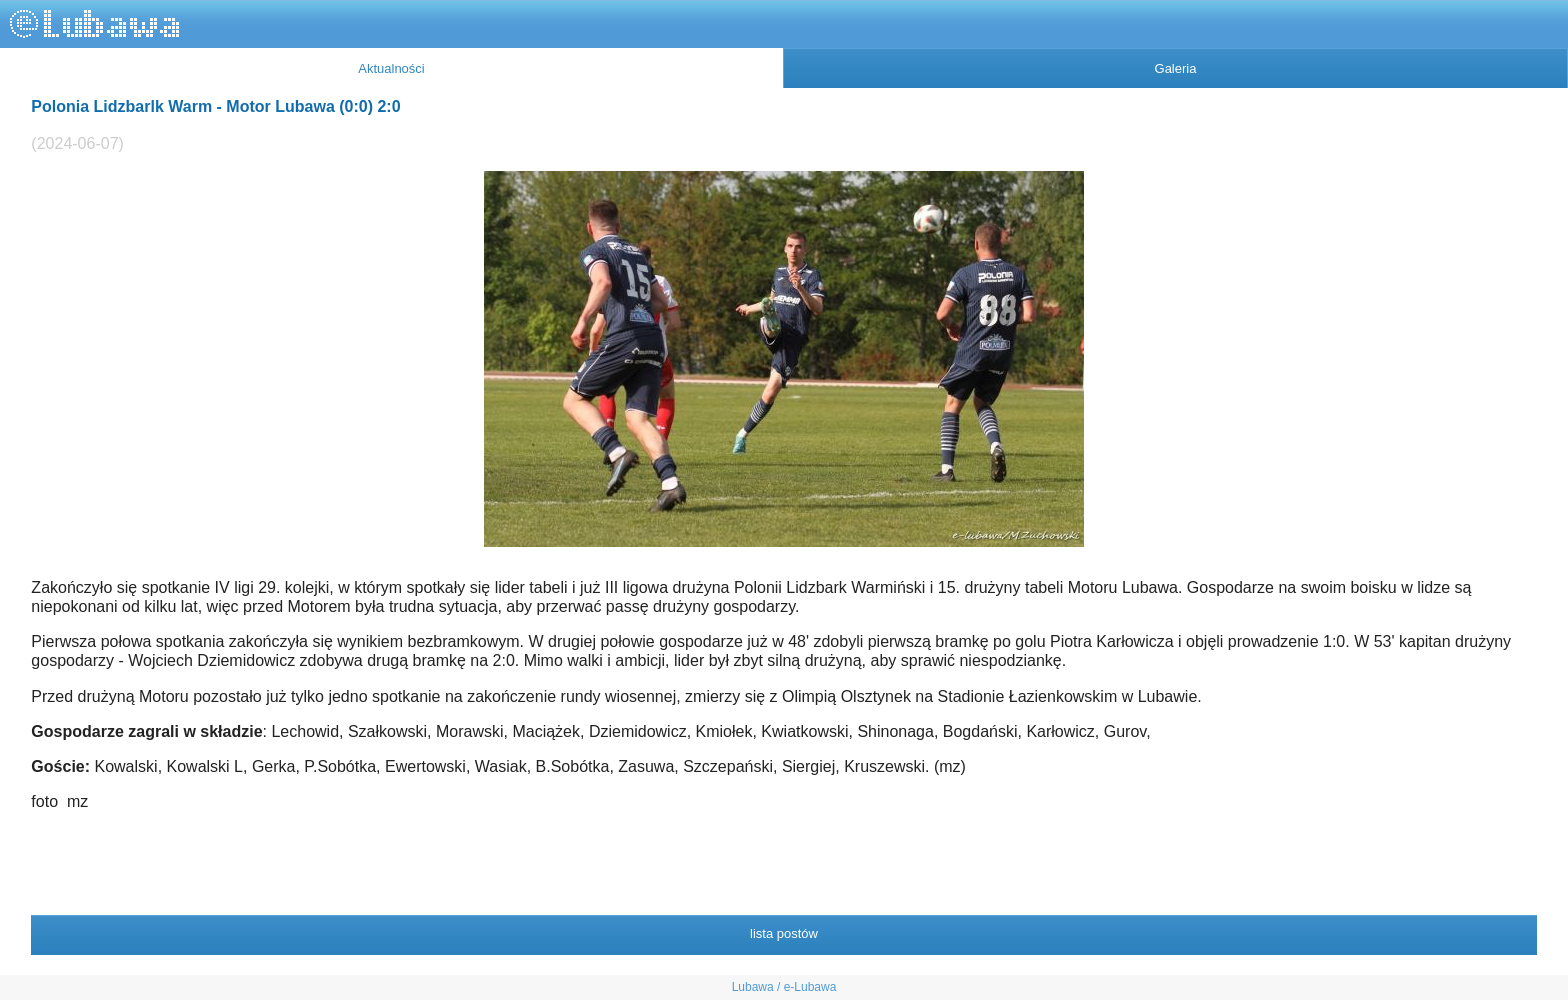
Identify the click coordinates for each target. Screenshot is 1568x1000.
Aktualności (391, 68)
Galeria (1176, 68)
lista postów (784, 933)
